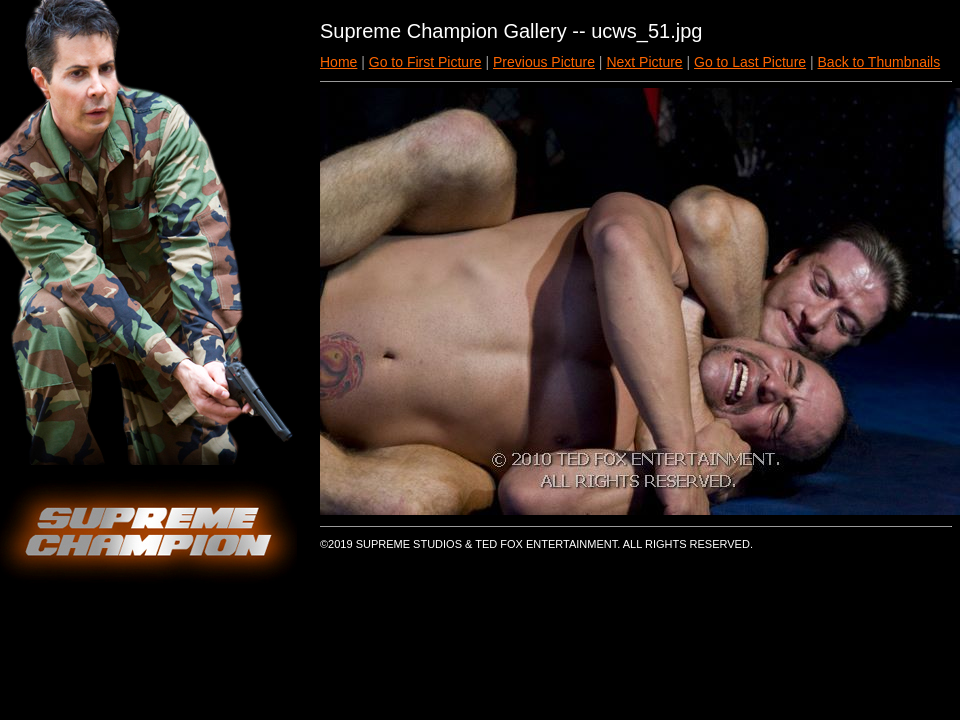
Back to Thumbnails (879, 62)
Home (338, 62)
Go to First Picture (425, 62)
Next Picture (644, 62)
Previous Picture (544, 62)
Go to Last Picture (750, 62)
